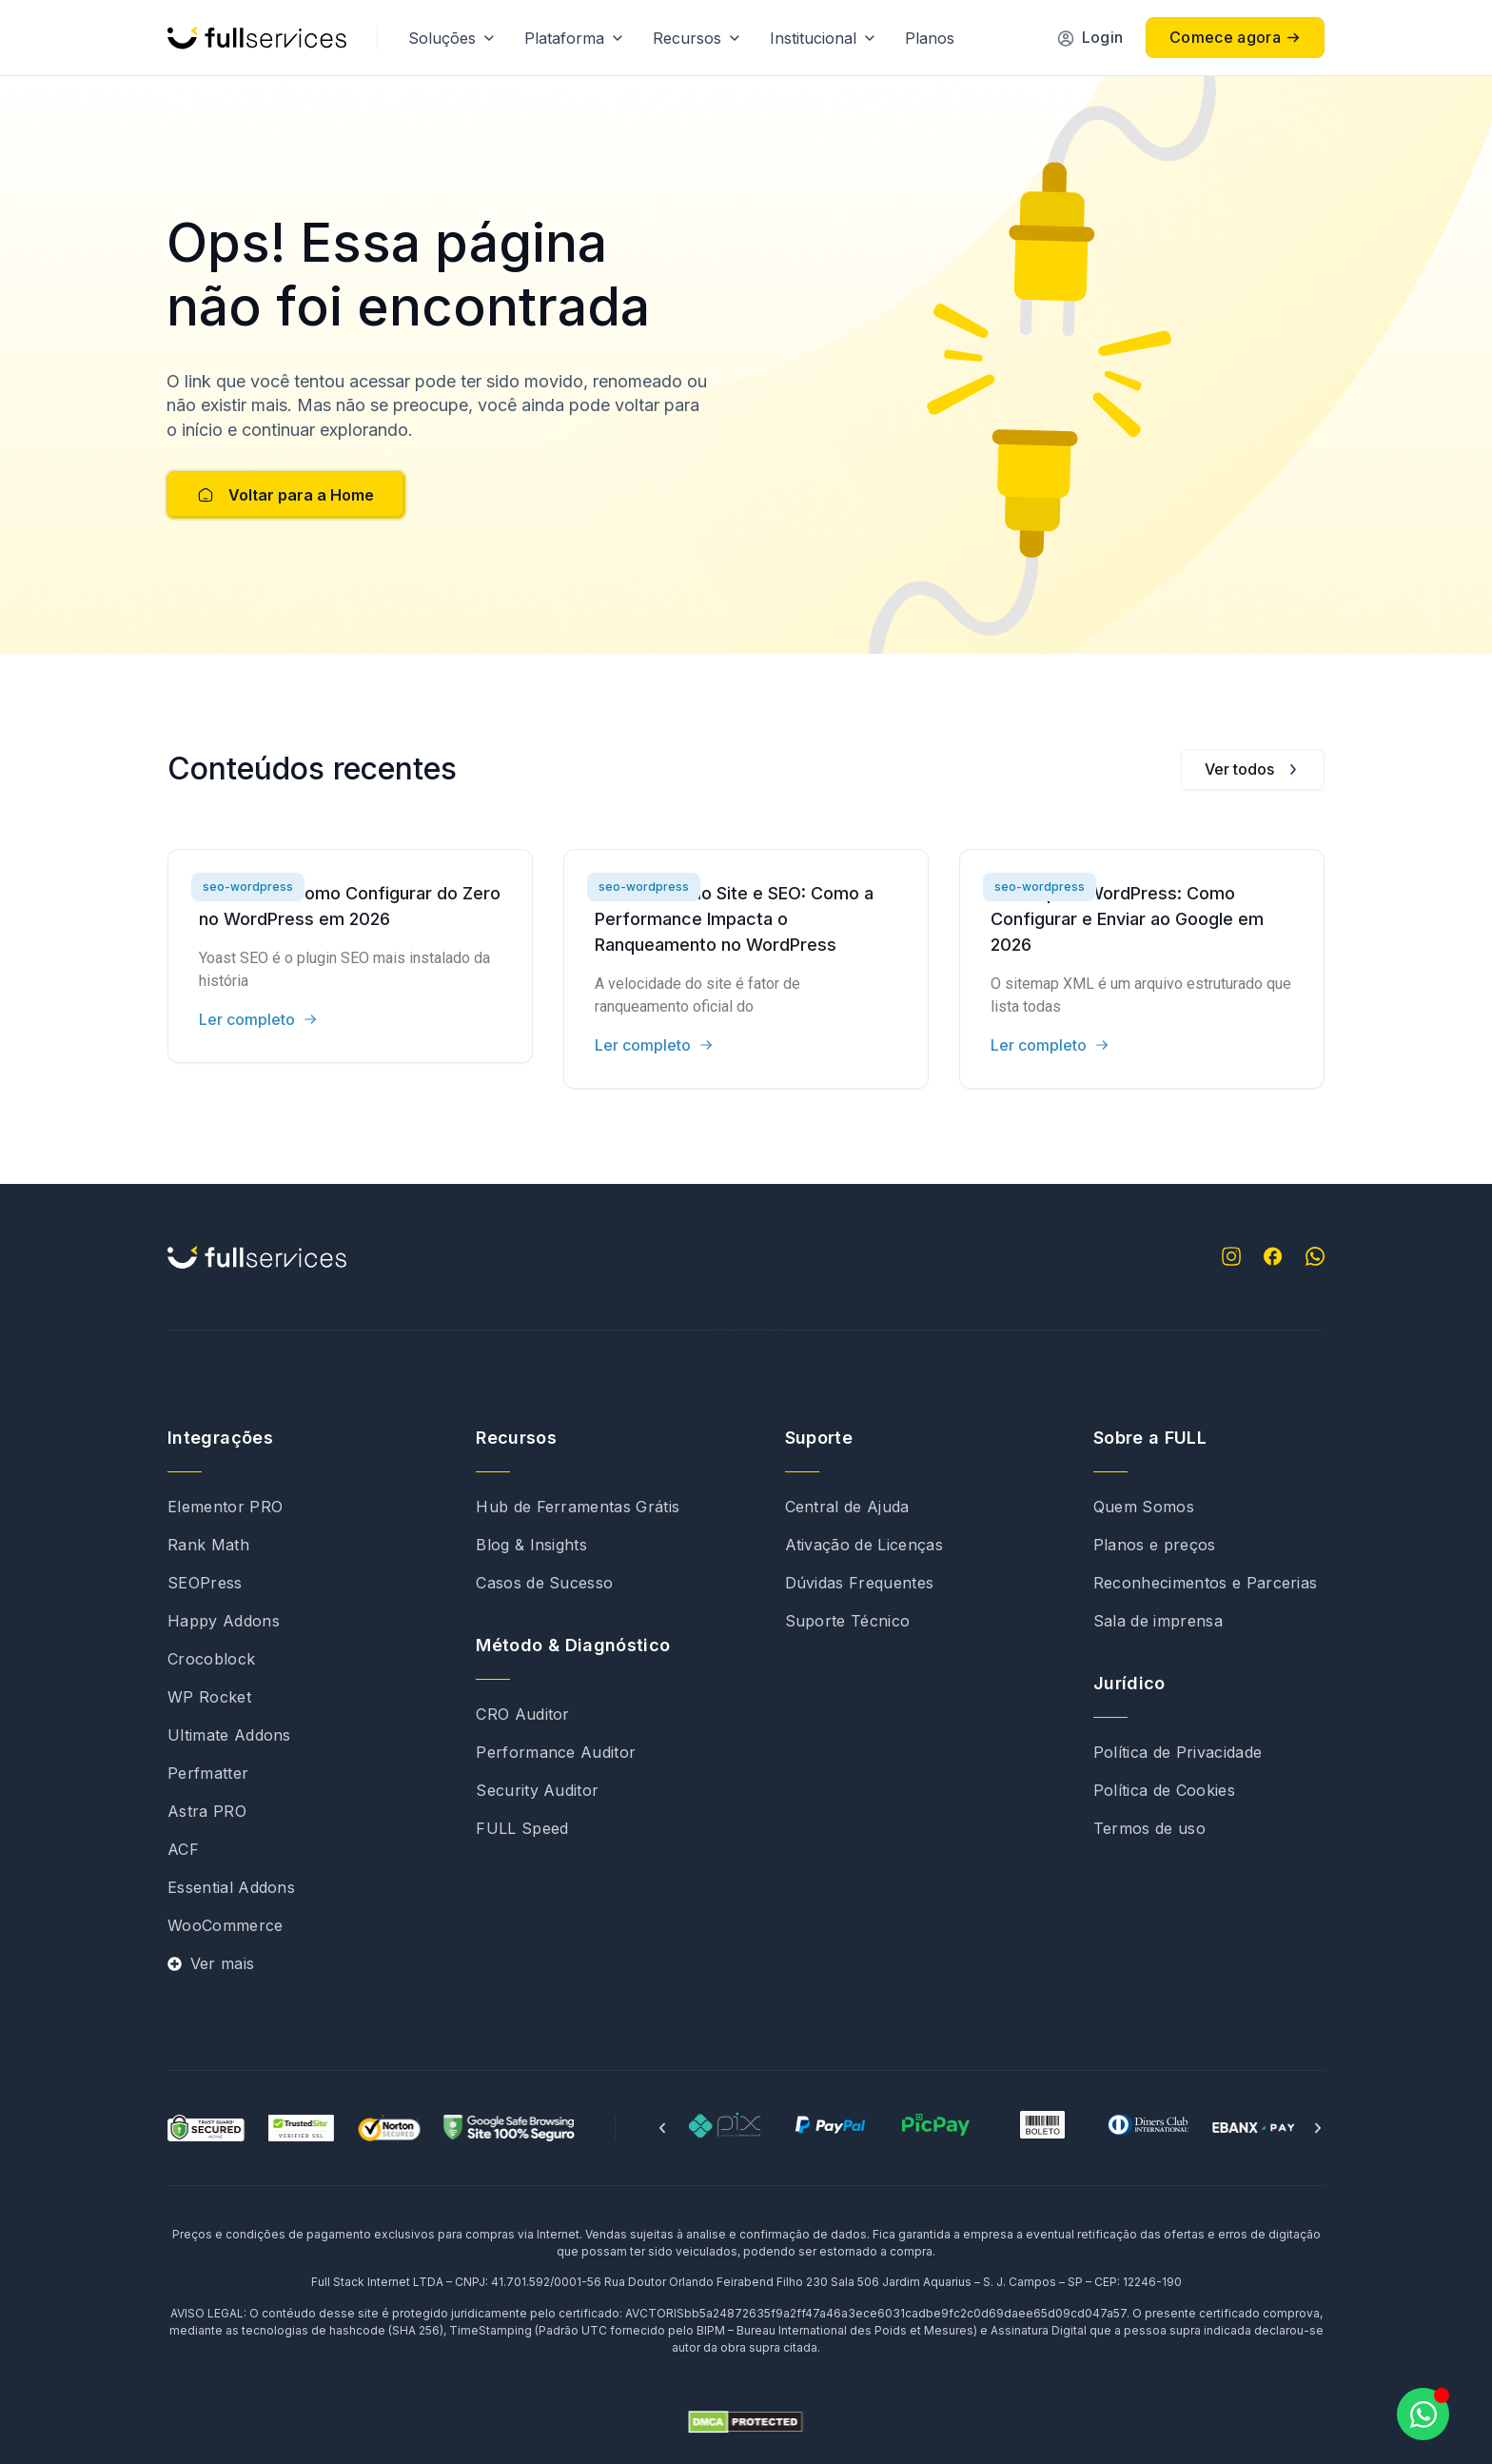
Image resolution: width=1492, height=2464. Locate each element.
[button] (662, 2128)
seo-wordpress (248, 886)
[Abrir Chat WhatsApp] (1423, 2414)
